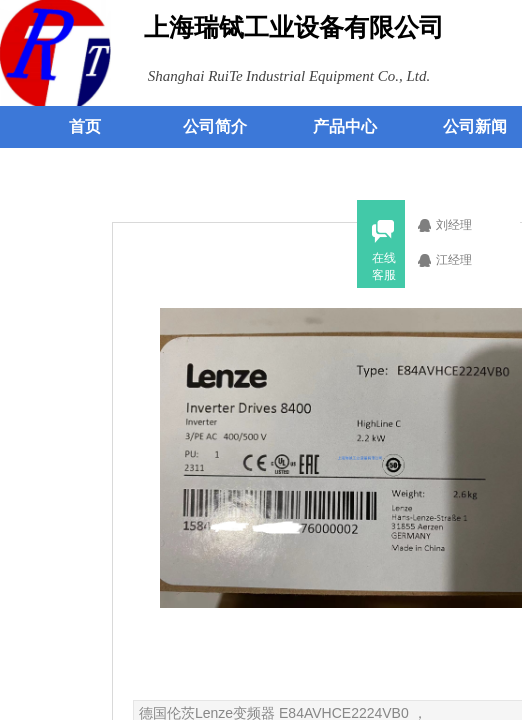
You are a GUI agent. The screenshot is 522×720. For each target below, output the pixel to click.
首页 (85, 126)
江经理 (465, 260)
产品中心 (345, 126)
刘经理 (465, 225)
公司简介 (215, 126)
